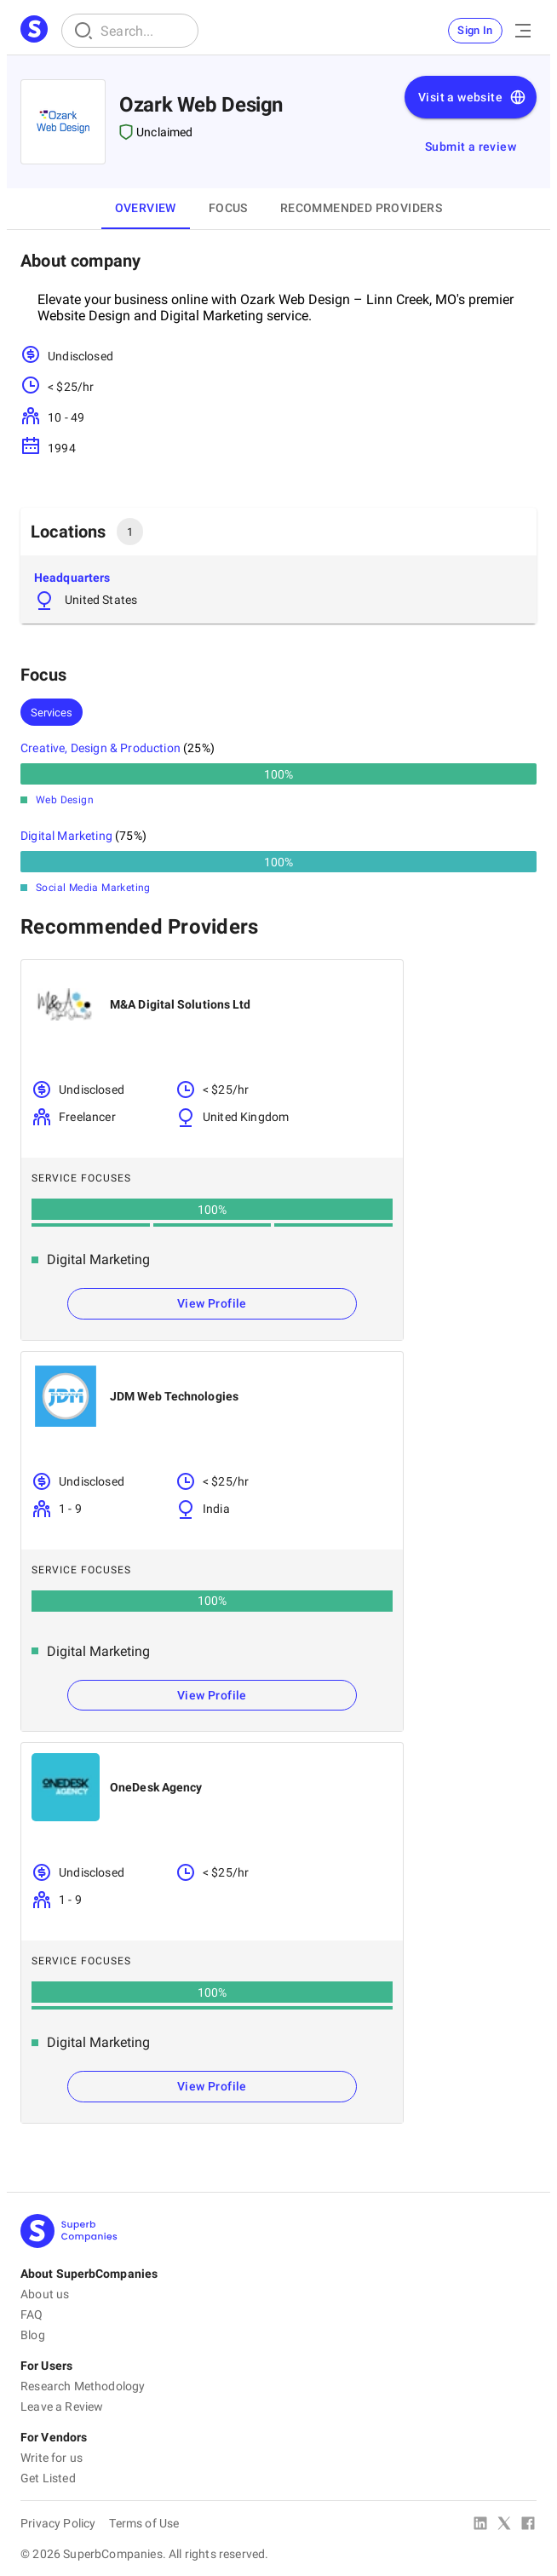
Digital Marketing (66, 835)
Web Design (65, 800)
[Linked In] (480, 2525)
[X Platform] (504, 2525)
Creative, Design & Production (100, 748)
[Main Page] (34, 30)
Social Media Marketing (93, 888)
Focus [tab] (228, 208)
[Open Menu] (523, 30)
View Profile (212, 1303)
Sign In (475, 30)
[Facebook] (528, 2525)
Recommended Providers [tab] (361, 208)
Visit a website (472, 97)
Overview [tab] (145, 208)
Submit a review (470, 146)
